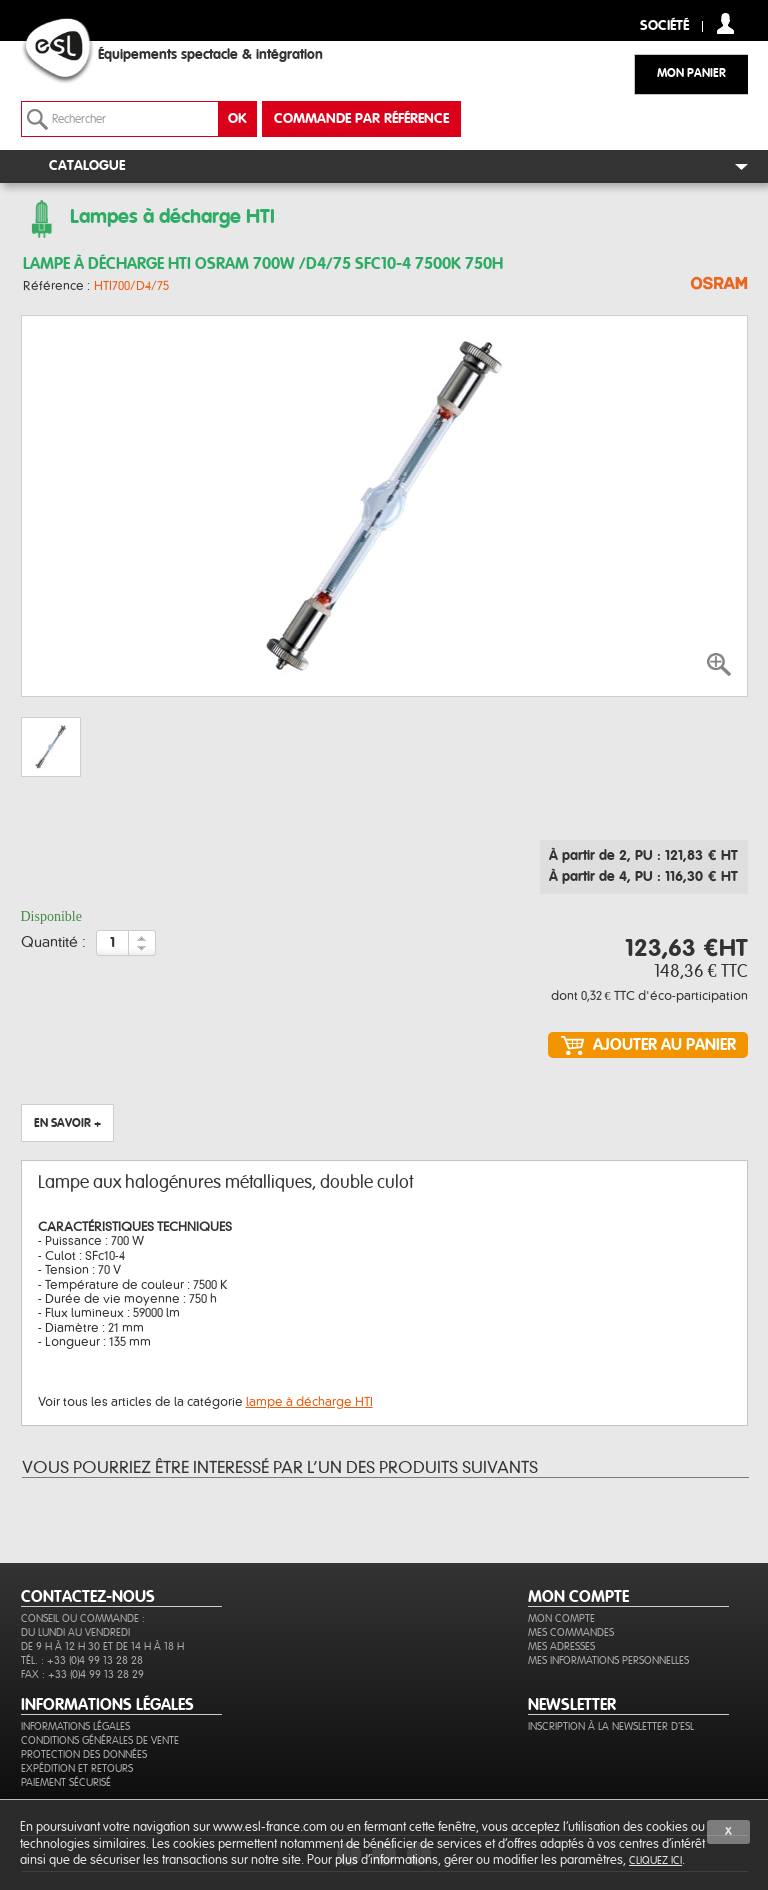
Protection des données (84, 1754)
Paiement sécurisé (66, 1782)
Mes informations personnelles (608, 1660)
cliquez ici (655, 1860)
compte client (725, 23)
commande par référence (361, 119)
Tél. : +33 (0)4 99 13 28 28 (82, 1660)
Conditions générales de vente (100, 1740)
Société (664, 26)
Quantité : (53, 943)
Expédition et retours (77, 1768)
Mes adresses (561, 1646)
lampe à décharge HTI (309, 1402)
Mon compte (561, 1618)
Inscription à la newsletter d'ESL (611, 1726)
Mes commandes (571, 1632)
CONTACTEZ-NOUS (88, 1597)
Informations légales (75, 1726)
